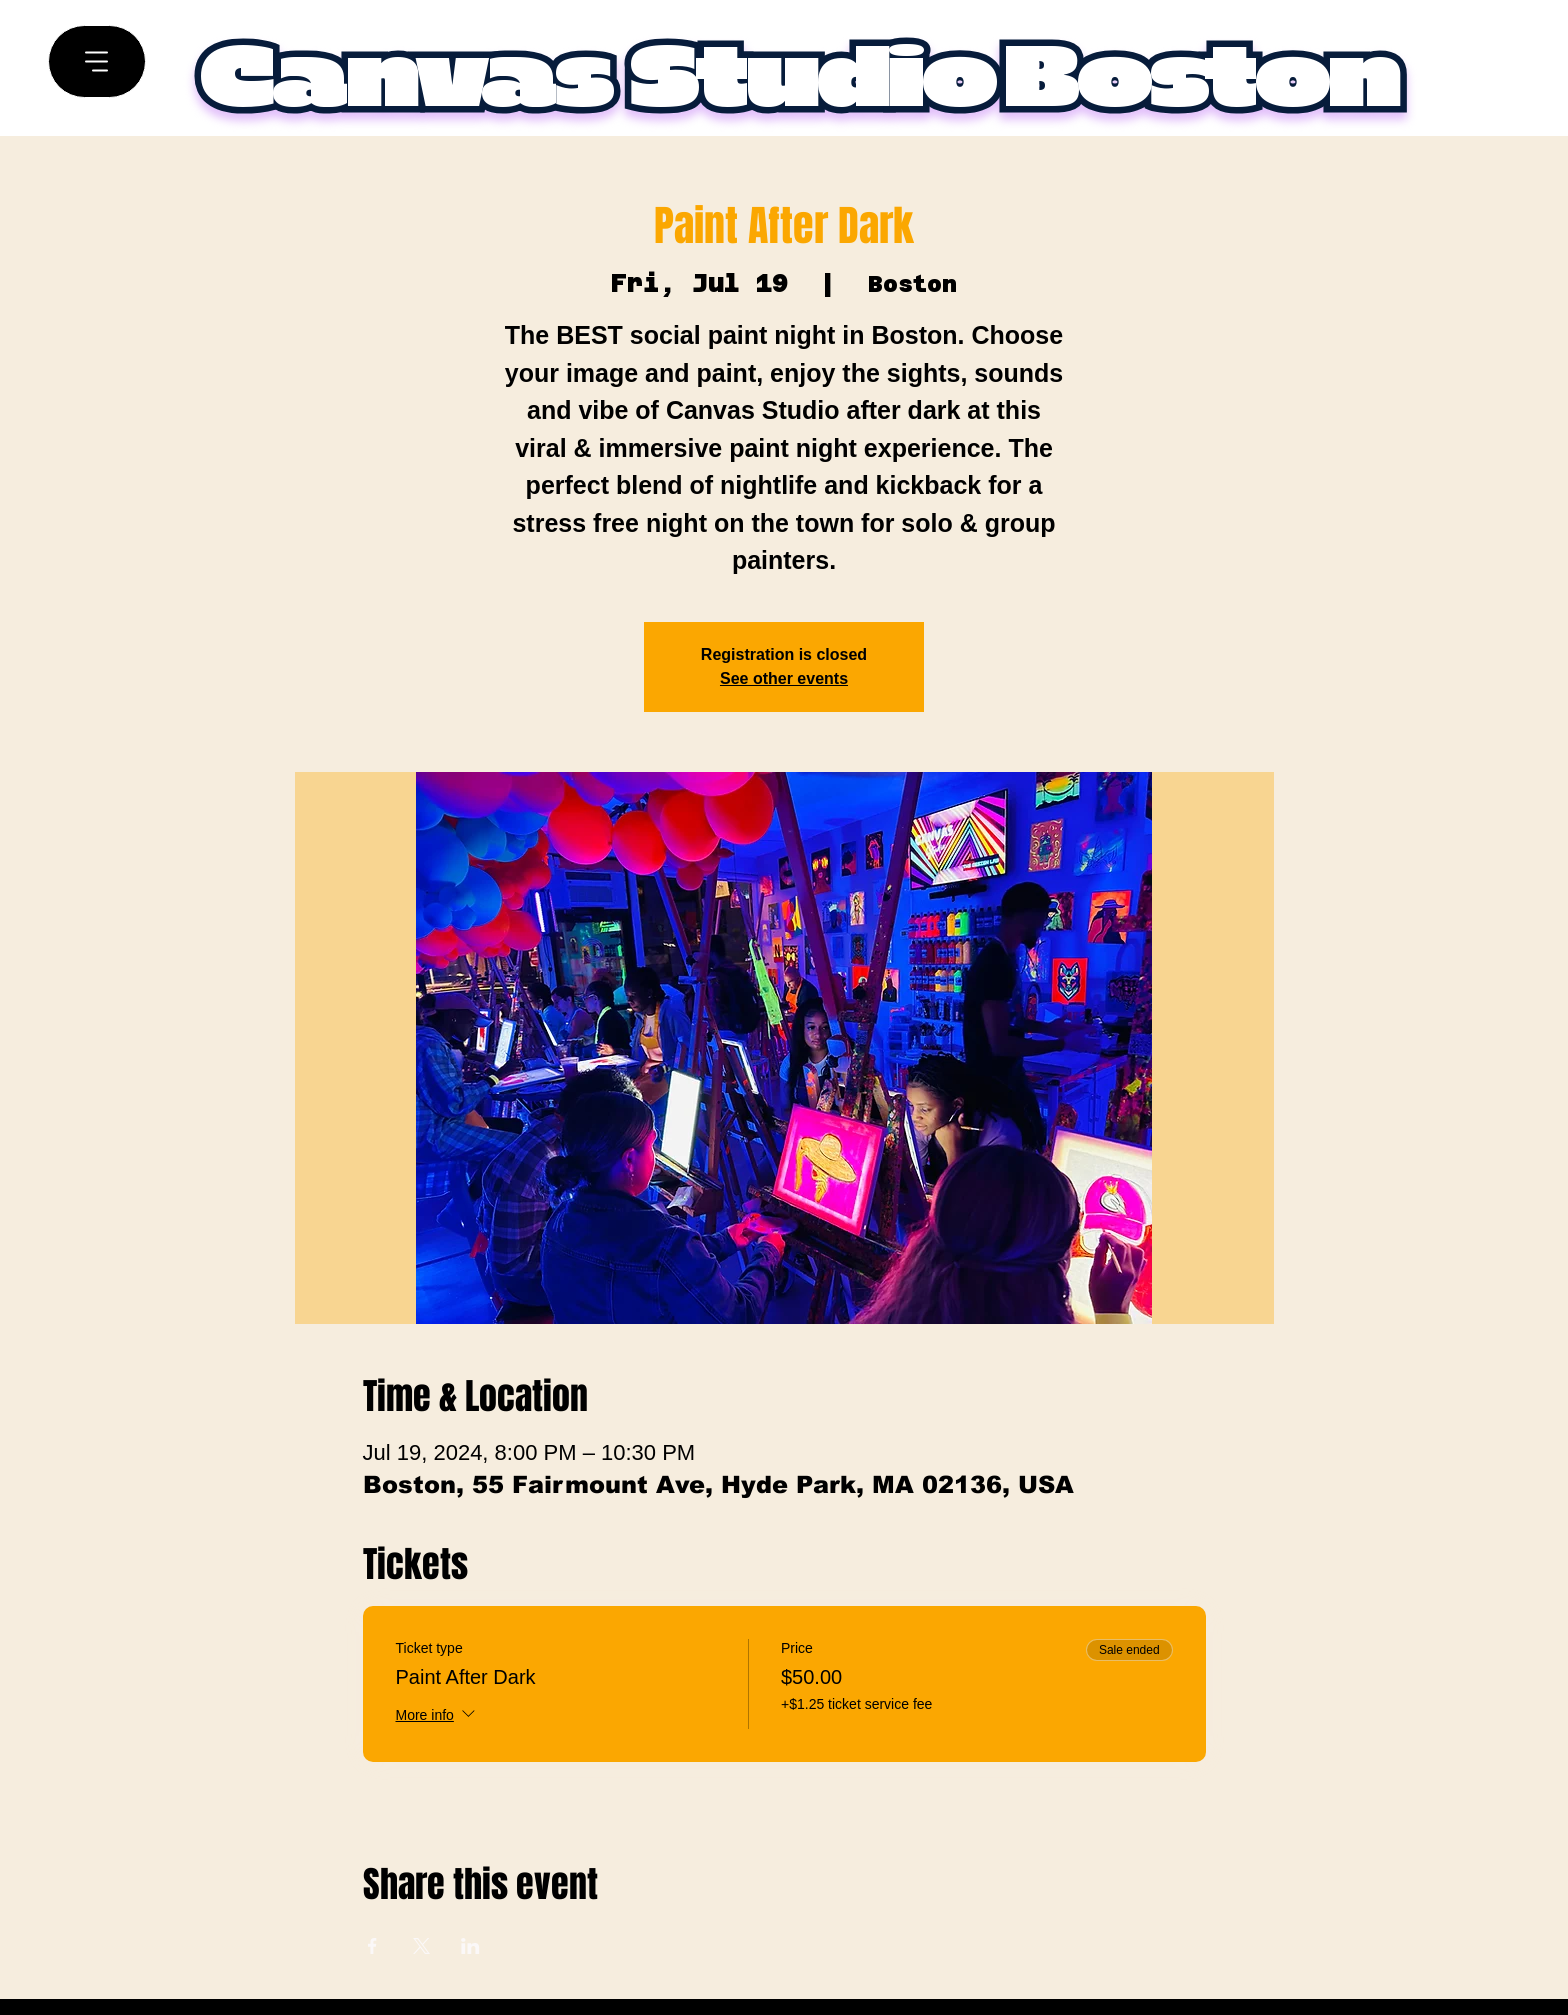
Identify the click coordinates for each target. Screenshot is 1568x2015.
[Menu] (96, 61)
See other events (784, 678)
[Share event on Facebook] (372, 1946)
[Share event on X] (421, 1946)
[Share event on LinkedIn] (470, 1946)
